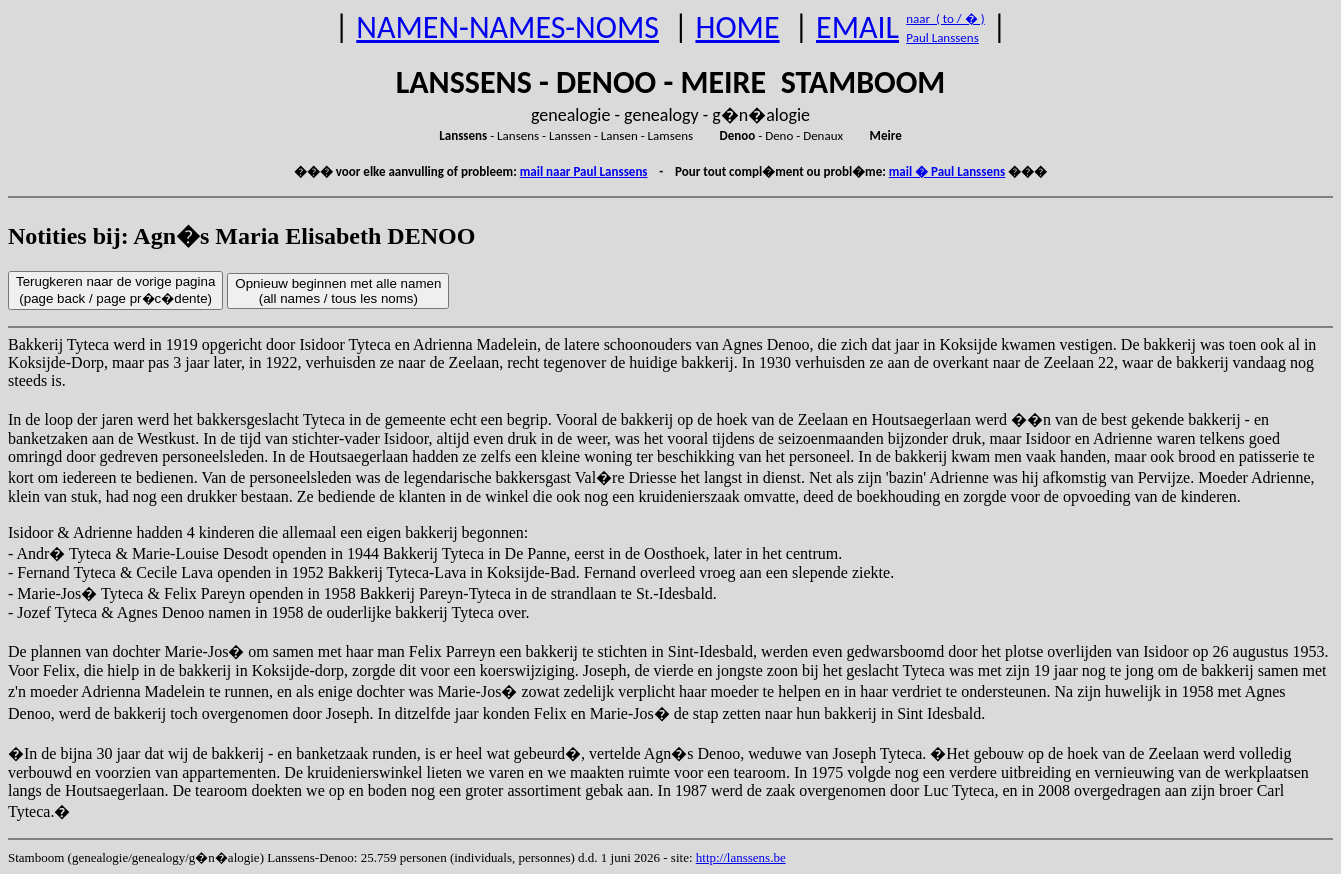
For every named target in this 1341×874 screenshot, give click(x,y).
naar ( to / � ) (945, 18)
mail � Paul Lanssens (947, 171)
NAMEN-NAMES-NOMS (507, 27)
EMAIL (857, 27)
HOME (737, 27)
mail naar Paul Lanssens (584, 171)
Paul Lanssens (942, 37)
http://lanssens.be (741, 857)
